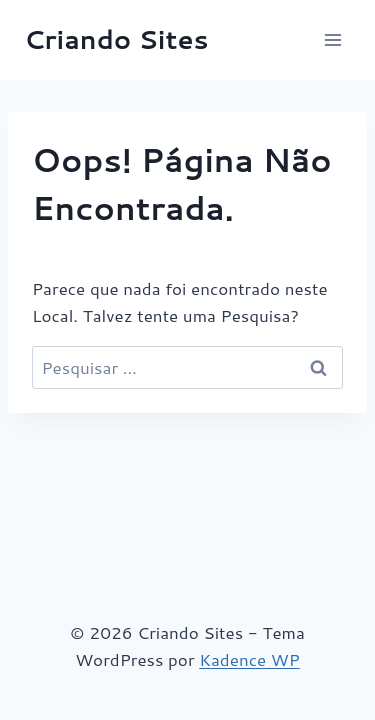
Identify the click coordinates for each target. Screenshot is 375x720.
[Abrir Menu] (332, 39)
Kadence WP (249, 659)
